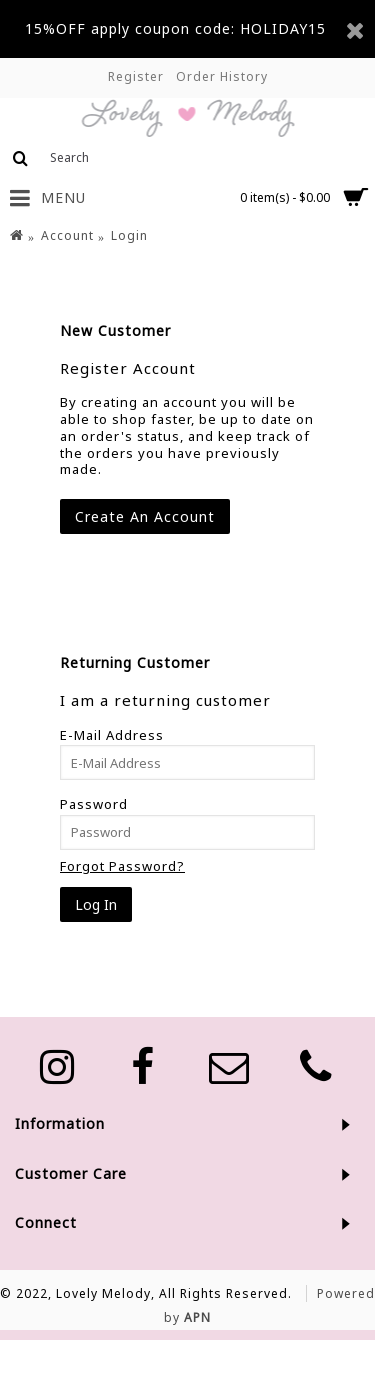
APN (197, 1317)
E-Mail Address (112, 735)
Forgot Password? (122, 866)
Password (94, 804)
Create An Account (145, 516)
